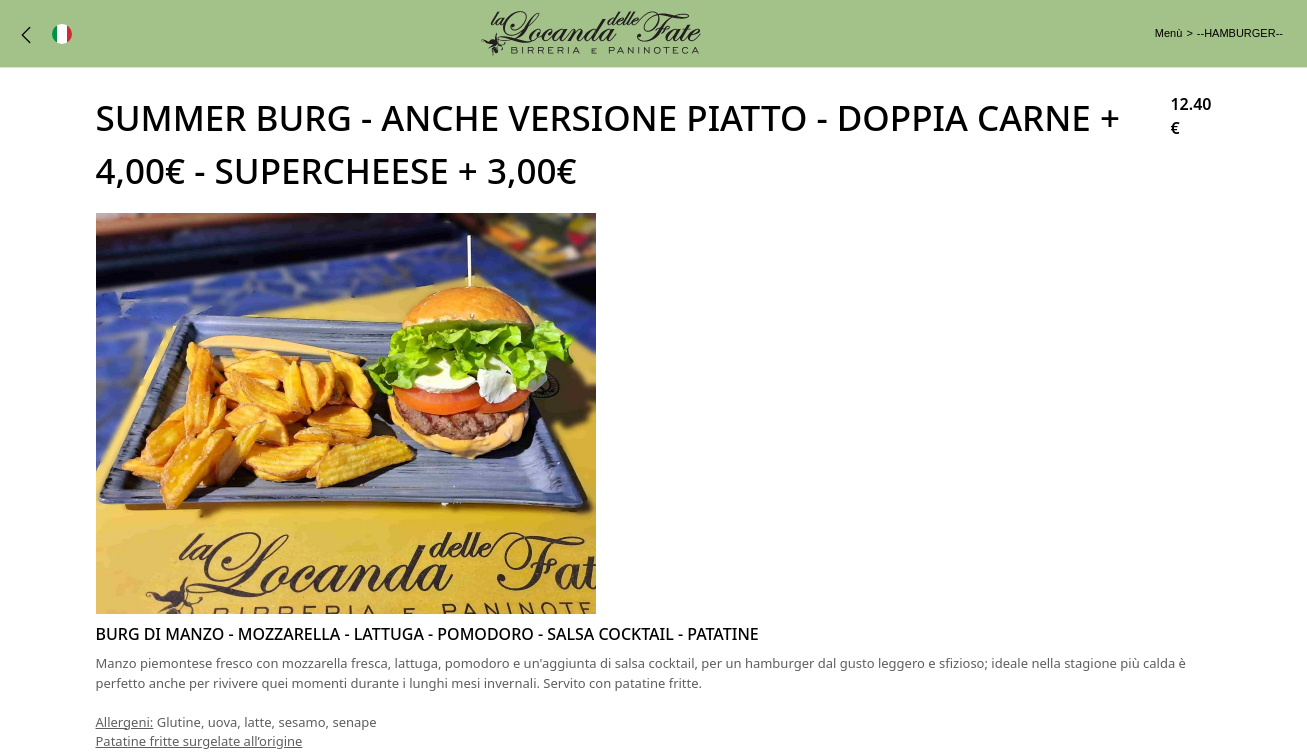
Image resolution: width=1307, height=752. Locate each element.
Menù (1169, 33)
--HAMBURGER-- (1240, 33)
